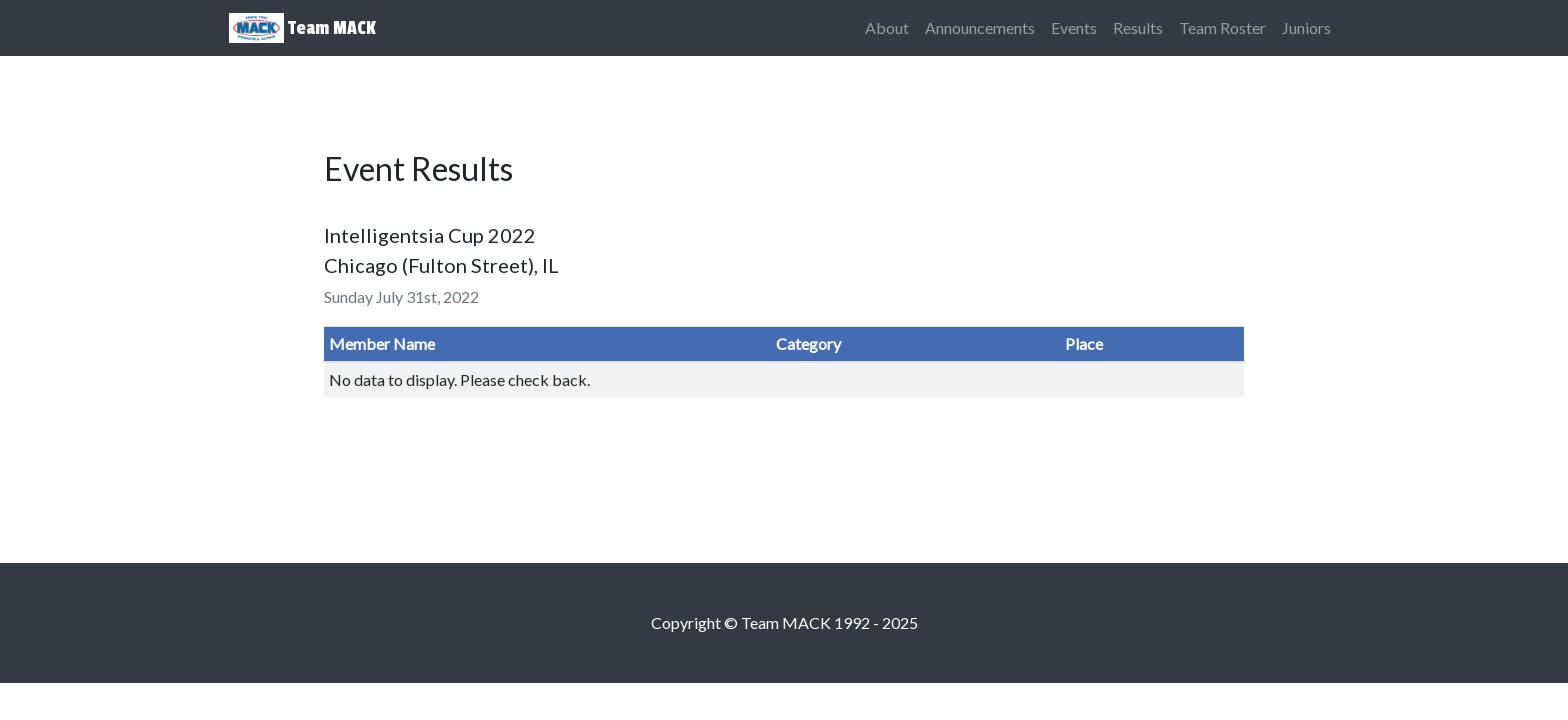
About (887, 27)
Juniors (1306, 27)
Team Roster (1222, 27)
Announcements (980, 27)
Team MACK (302, 28)
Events (1074, 27)
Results (1138, 27)
